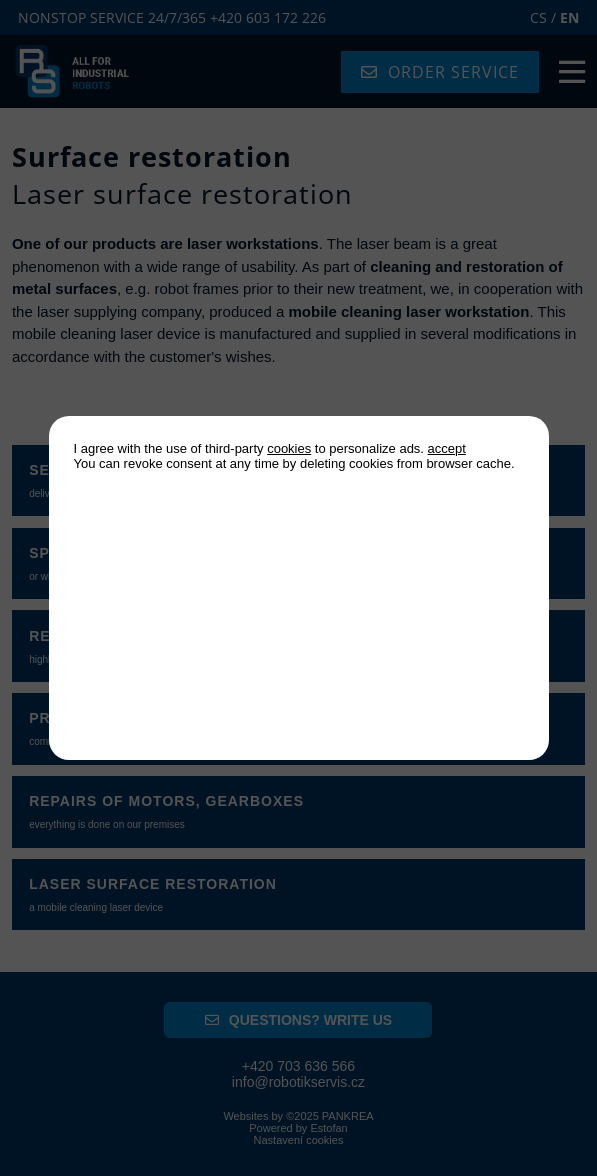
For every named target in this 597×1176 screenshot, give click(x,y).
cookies (289, 448)
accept (447, 448)
